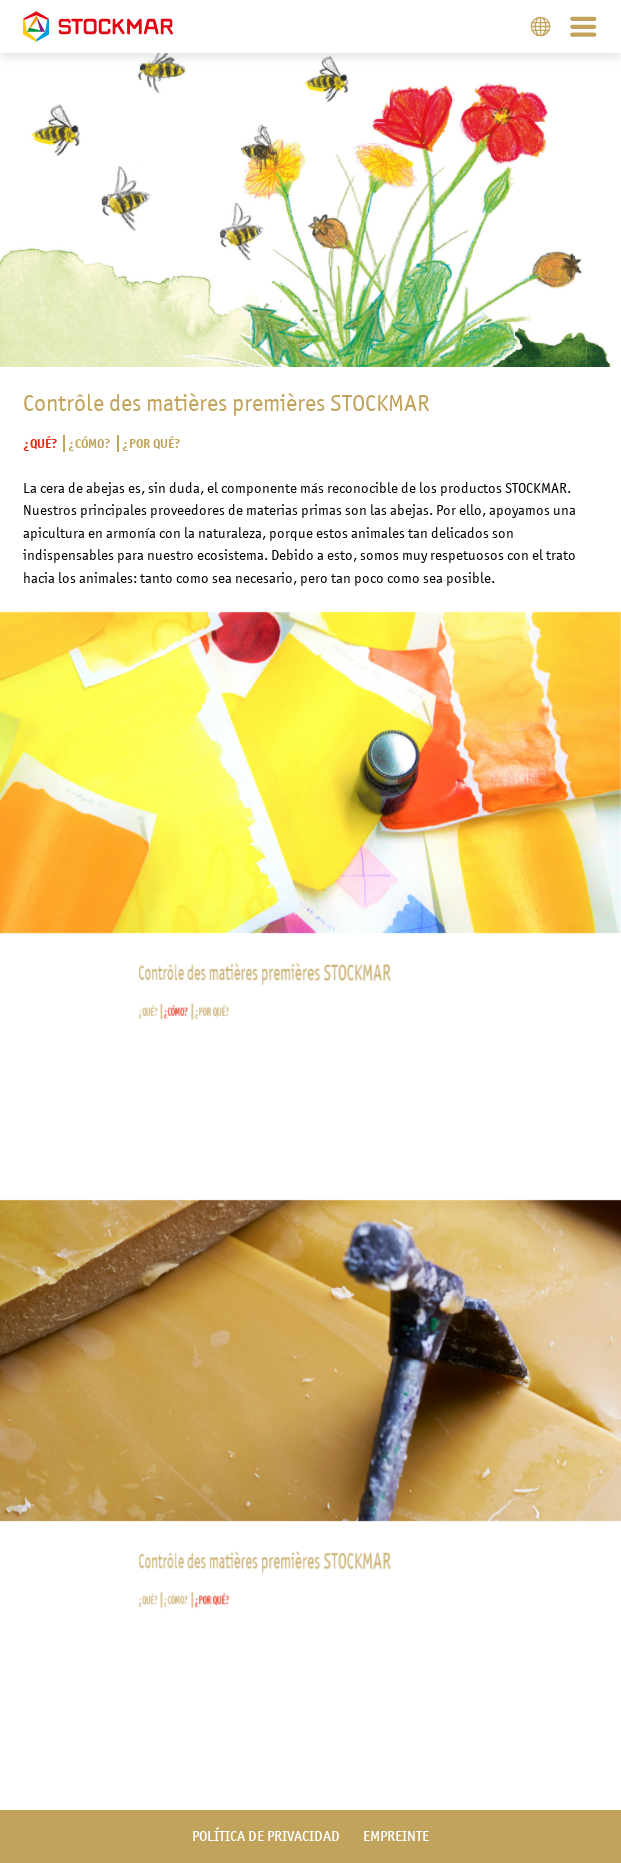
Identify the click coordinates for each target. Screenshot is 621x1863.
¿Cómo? (89, 443)
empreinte (396, 1836)
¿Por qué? (150, 443)
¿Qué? (40, 443)
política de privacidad (266, 1836)
